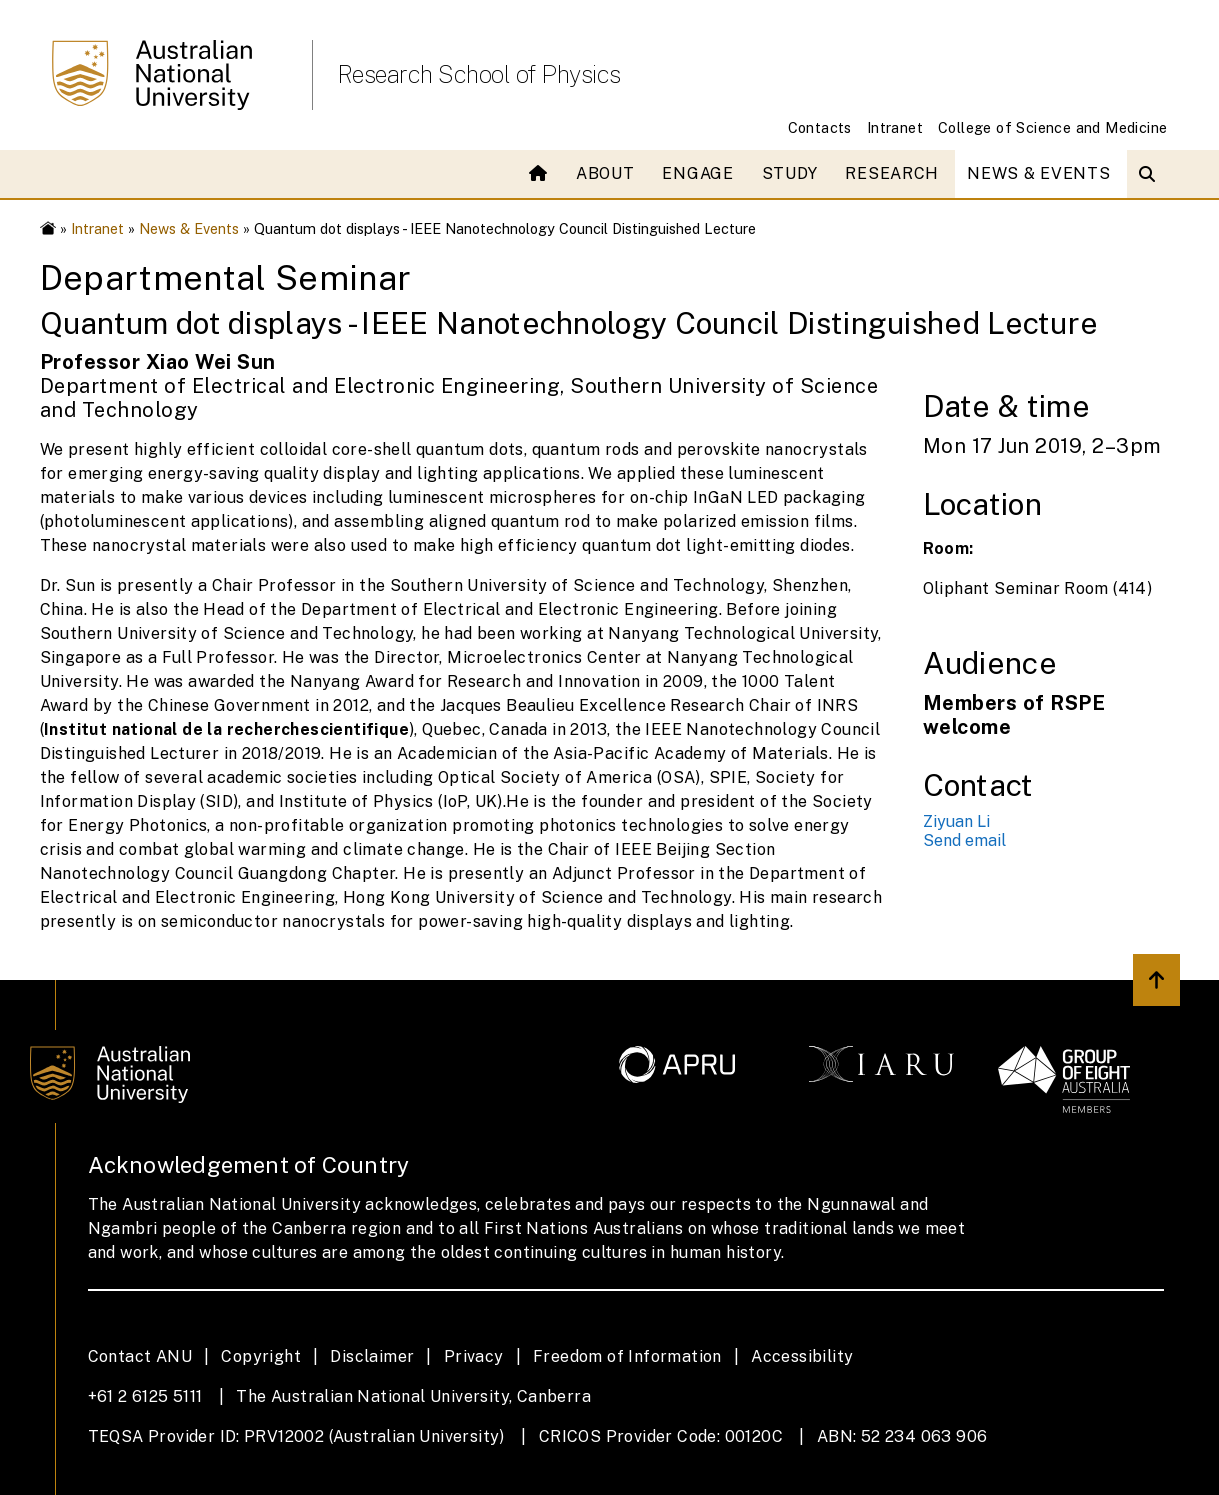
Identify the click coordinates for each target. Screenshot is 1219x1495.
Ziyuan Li (956, 821)
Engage (697, 173)
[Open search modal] (1151, 174)
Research (892, 173)
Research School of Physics (479, 74)
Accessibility (802, 1356)
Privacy (474, 1356)
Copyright (261, 1356)
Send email (964, 840)
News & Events (1038, 173)
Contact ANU (140, 1356)
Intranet (895, 127)
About (605, 173)
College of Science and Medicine (1052, 127)
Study (790, 173)
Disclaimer (372, 1356)
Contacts (820, 127)
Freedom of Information (627, 1356)
